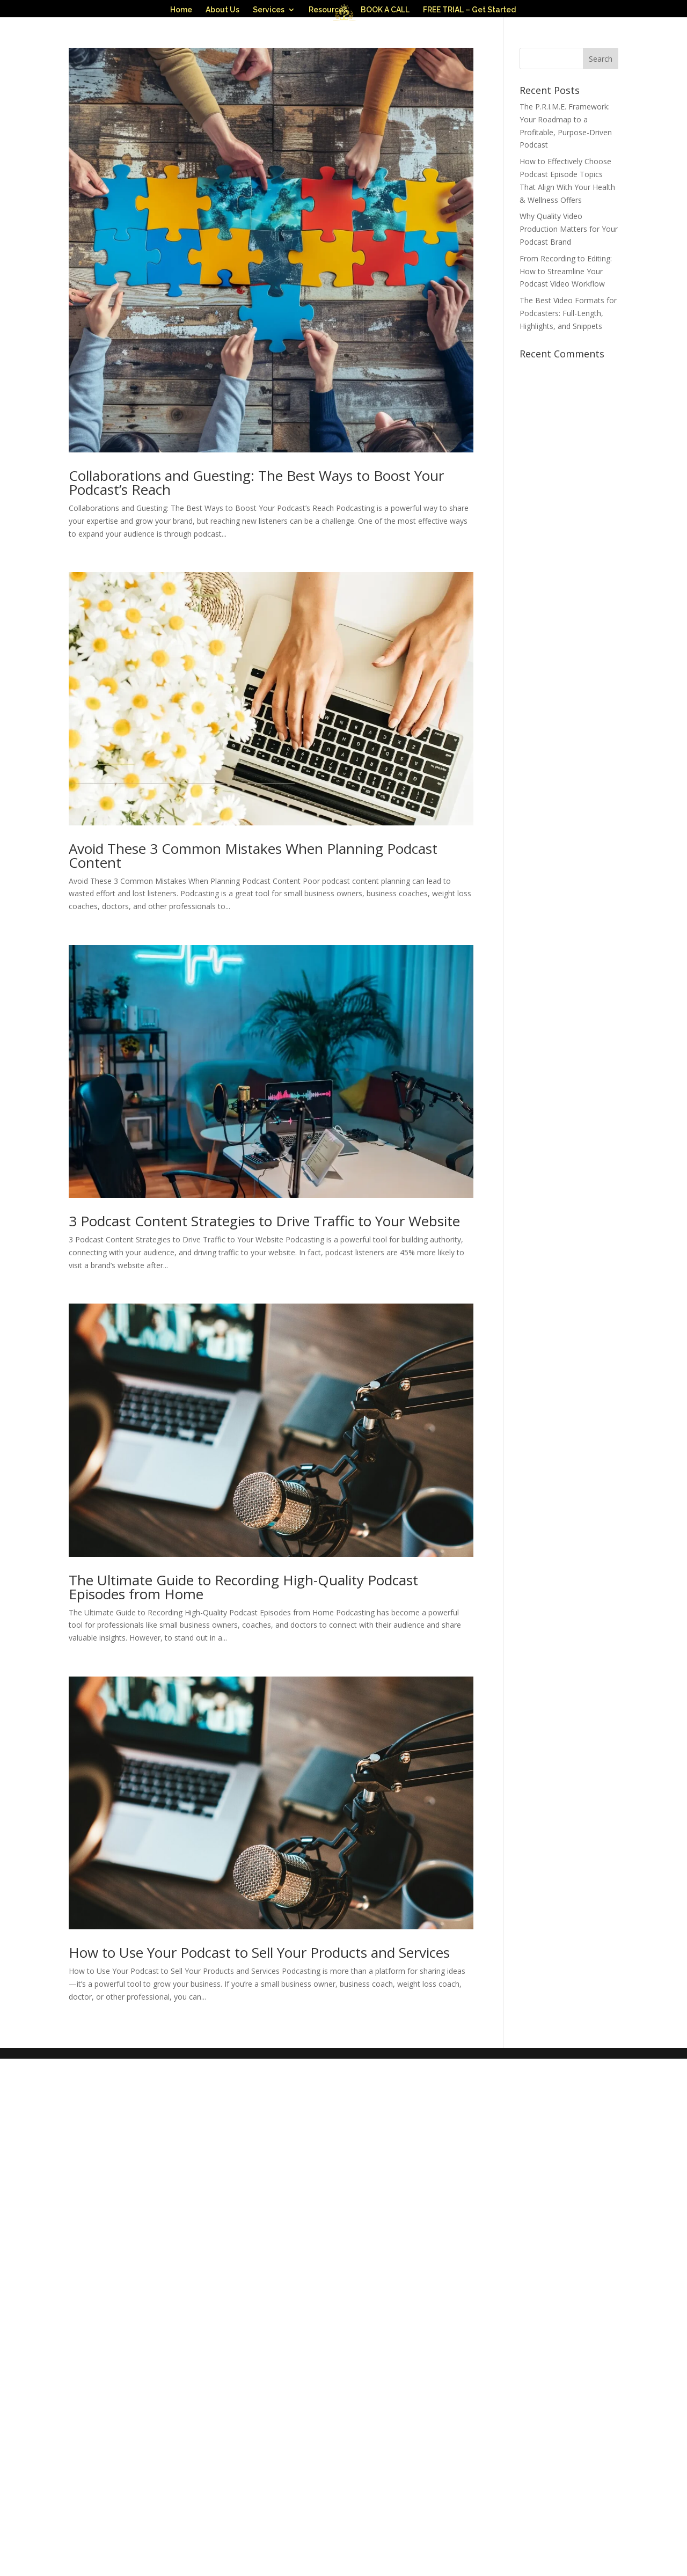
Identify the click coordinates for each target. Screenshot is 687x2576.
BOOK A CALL (385, 10)
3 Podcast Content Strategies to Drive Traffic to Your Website (264, 1283)
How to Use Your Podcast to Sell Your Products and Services (259, 2014)
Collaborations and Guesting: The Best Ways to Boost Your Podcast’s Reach (256, 544)
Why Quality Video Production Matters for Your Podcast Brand (569, 291)
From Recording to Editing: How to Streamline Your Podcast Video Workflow (566, 334)
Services (268, 10)
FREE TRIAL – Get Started (469, 10)
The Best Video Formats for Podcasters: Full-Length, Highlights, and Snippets (568, 375)
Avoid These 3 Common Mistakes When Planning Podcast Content (253, 917)
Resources (328, 10)
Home (181, 10)
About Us (222, 10)
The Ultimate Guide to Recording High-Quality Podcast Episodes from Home (243, 1649)
